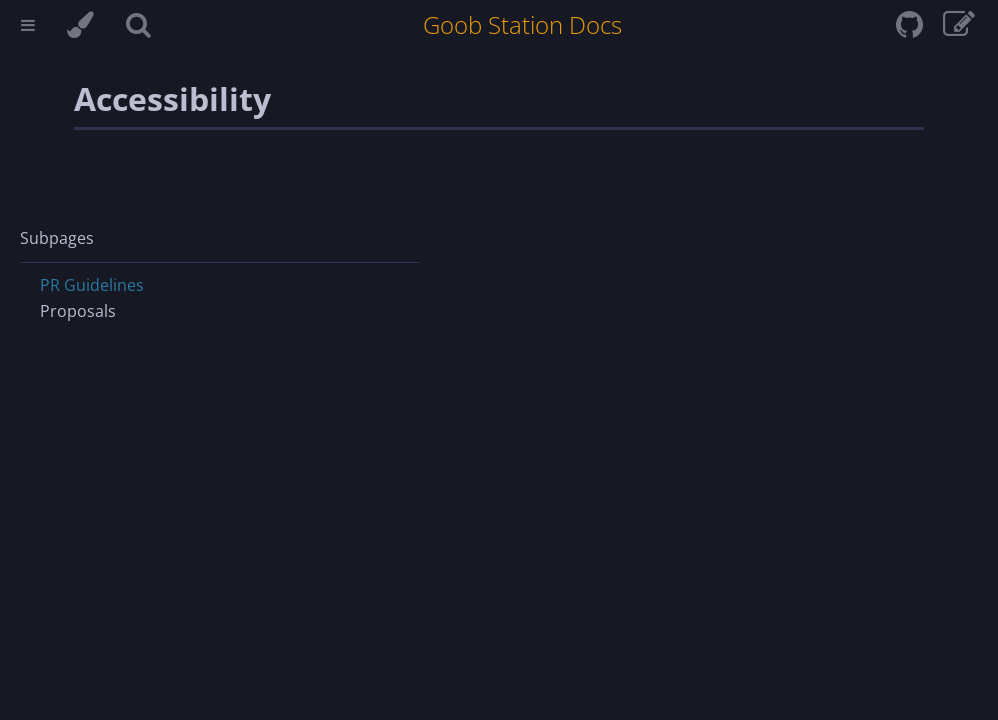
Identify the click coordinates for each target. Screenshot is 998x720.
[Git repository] (911, 30)
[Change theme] (80, 27)
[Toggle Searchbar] (138, 27)
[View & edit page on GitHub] (959, 30)
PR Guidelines (92, 285)
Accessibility (172, 98)
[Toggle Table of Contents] (28, 27)
